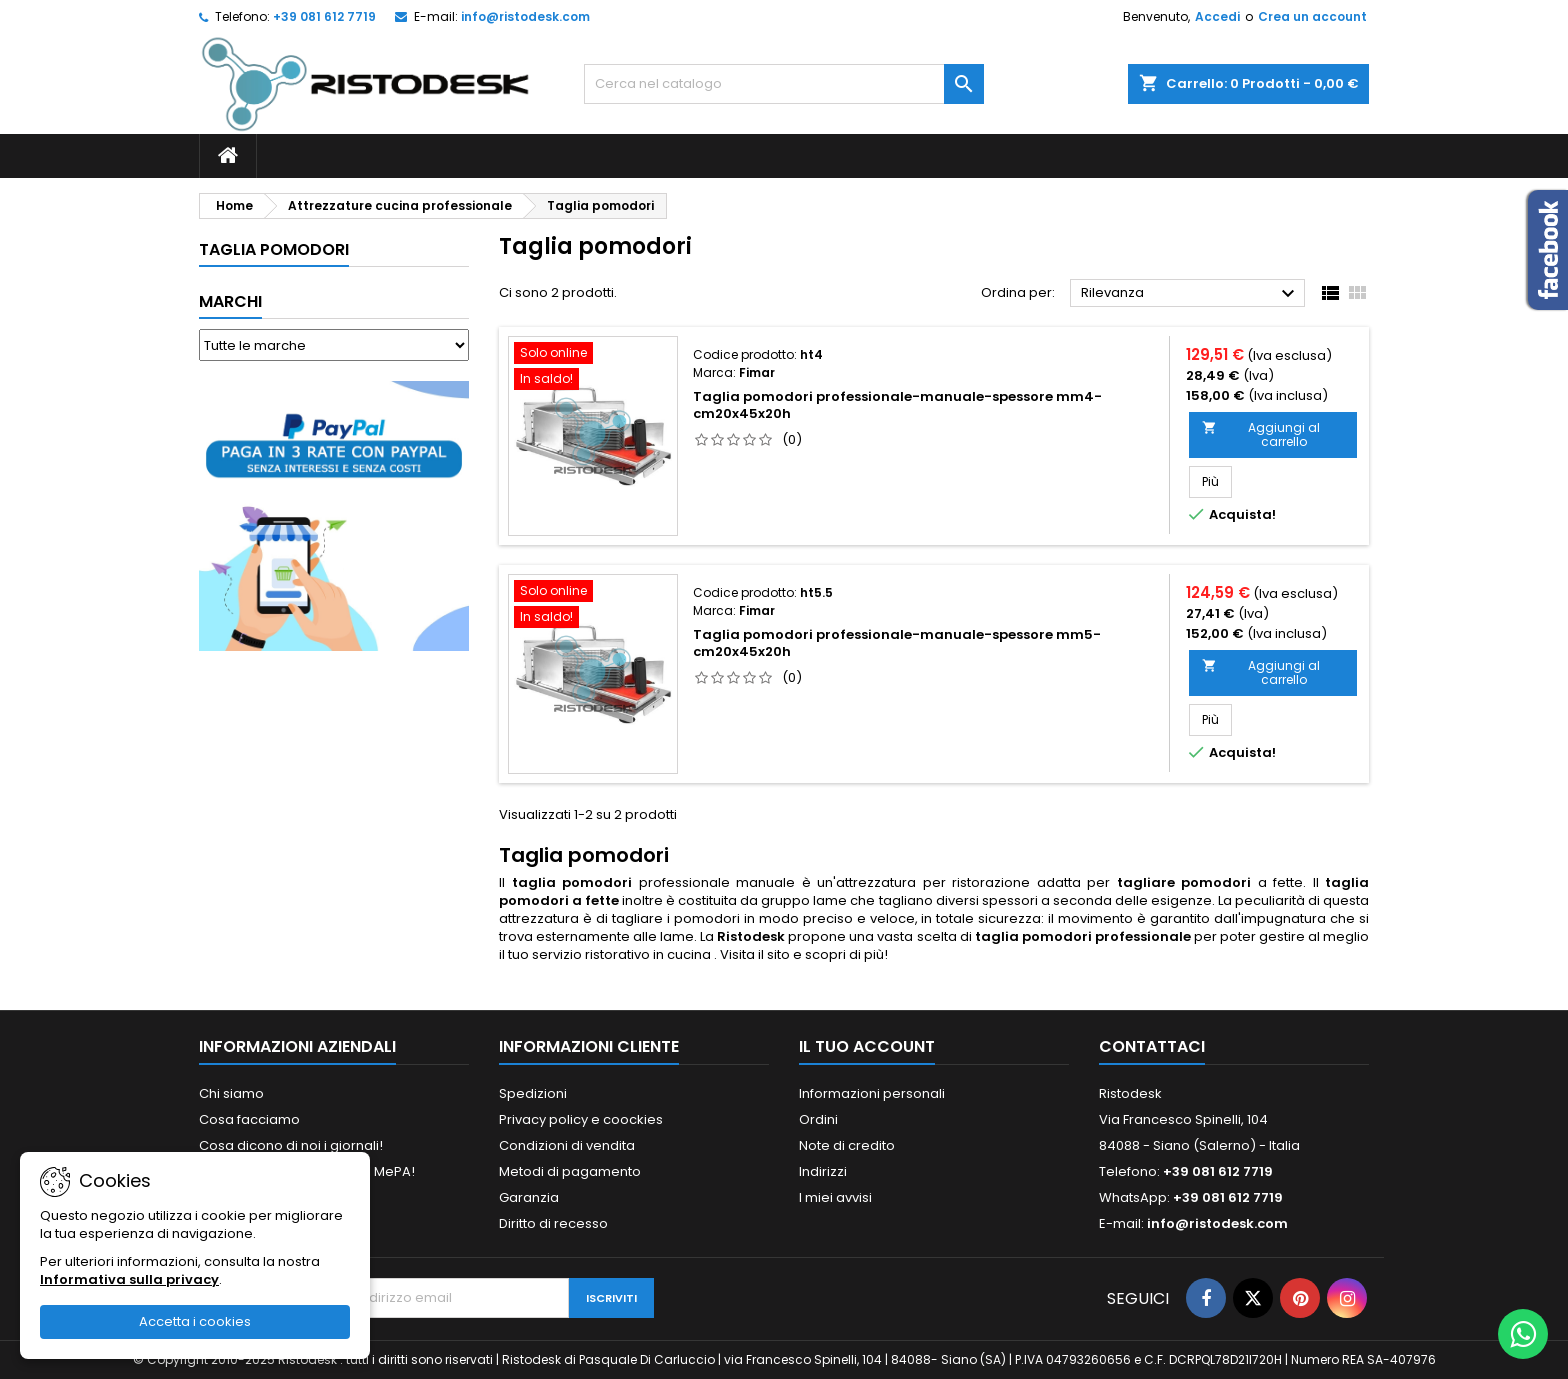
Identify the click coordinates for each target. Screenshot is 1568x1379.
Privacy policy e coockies (581, 1119)
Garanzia (529, 1197)
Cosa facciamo (249, 1119)
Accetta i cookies (195, 1321)
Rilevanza (1190, 294)
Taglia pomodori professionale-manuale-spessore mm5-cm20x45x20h (897, 643)
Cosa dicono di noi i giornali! (291, 1145)
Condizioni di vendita (567, 1145)
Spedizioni (533, 1093)
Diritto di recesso (553, 1223)
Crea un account (1312, 16)
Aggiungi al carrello (1261, 434)
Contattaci (1152, 1046)
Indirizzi (823, 1171)
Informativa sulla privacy (129, 1279)
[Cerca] (784, 84)
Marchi (230, 301)
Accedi (1217, 16)
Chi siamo (231, 1093)
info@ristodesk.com (525, 16)
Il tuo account (867, 1046)
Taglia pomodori (274, 249)
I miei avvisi (835, 1197)
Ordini (818, 1119)
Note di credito (847, 1145)
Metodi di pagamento (570, 1171)
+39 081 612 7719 (324, 16)
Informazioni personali (872, 1093)
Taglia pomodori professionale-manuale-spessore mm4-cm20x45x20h (897, 405)
